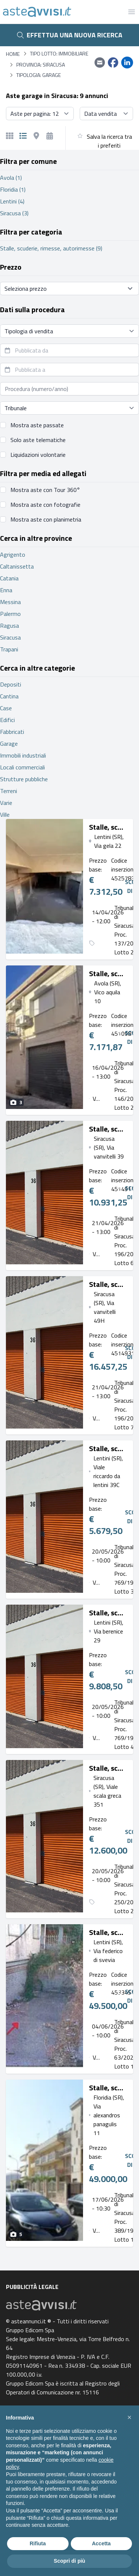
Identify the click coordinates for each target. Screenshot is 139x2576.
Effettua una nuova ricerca (69, 35)
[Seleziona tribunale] (69, 408)
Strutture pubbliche (24, 779)
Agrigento (12, 554)
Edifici (7, 719)
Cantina (9, 696)
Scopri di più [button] (69, 2561)
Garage (9, 743)
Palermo (10, 613)
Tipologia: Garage (38, 75)
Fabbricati (12, 731)
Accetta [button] (101, 2543)
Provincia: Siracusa (40, 64)
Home (13, 54)
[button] (129, 2417)
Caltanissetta (17, 566)
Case (6, 708)
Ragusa (9, 625)
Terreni (8, 790)
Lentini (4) (12, 201)
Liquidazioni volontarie (38, 454)
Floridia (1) (13, 189)
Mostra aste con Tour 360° (45, 489)
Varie (6, 802)
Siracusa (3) (14, 213)
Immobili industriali (23, 755)
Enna (6, 590)
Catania (9, 578)
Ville (5, 814)
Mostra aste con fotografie (45, 504)
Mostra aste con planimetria (45, 519)
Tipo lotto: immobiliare (59, 53)
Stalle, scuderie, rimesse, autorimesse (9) (51, 248)
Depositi (10, 684)
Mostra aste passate (37, 425)
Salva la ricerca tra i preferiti (109, 141)
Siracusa (10, 637)
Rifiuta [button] (38, 2543)
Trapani (9, 649)
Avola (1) (11, 177)
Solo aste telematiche (38, 439)
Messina (10, 601)
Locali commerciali (22, 767)
